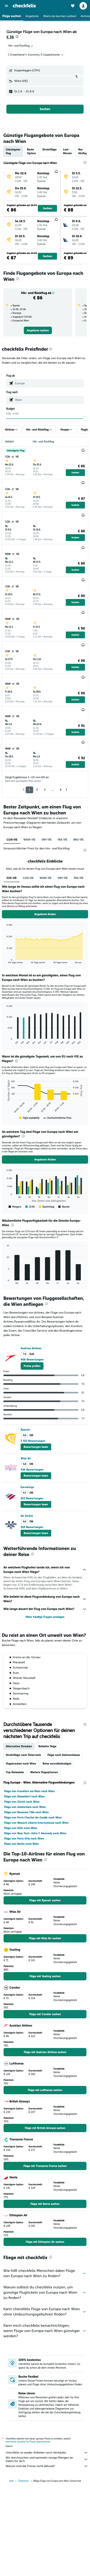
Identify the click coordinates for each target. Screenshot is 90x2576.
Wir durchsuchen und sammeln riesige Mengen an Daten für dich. (47, 2459)
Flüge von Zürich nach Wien (22, 1801)
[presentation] (17, 36)
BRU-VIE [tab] (78, 839)
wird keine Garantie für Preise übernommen (28, 2441)
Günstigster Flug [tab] (13, 151)
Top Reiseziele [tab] (15, 1772)
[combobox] (21, 46)
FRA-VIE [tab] (62, 839)
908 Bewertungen (32, 1359)
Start (11, 2481)
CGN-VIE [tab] (12, 839)
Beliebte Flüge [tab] (47, 1746)
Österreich (23, 2481)
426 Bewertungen (32, 1469)
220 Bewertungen (32, 1527)
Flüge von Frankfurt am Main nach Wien (29, 1791)
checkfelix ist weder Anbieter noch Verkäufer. (47, 2452)
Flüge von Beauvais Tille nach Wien (26, 1812)
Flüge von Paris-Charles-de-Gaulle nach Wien (33, 1817)
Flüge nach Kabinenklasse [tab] (63, 1754)
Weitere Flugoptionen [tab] (44, 1772)
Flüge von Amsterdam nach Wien (25, 1806)
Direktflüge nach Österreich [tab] (23, 1754)
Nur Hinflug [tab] (82, 151)
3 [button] (45, 789)
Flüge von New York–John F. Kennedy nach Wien (35, 1833)
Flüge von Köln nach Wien (20, 1828)
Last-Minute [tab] (67, 151)
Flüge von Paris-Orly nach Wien (24, 1838)
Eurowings (27, 1487)
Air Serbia (27, 1515)
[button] (6, 6)
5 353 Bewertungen (33, 1440)
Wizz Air (26, 1458)
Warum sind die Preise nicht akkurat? (47, 2466)
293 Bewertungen (32, 1498)
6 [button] (61, 789)
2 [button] (37, 789)
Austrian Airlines (31, 1348)
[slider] (85, 418)
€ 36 (10, 37)
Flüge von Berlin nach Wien (21, 1843)
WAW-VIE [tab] (29, 839)
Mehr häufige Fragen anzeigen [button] (45, 1616)
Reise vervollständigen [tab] (57, 1763)
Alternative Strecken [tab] (19, 1746)
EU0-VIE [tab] (12, 877)
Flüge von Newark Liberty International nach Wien (36, 1822)
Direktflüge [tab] (49, 149)
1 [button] (29, 789)
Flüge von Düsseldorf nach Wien (24, 1796)
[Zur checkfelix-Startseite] (24, 6)
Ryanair (25, 1429)
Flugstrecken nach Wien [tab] (21, 1763)
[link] (38, 330)
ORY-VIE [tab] (46, 839)
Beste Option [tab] (31, 151)
